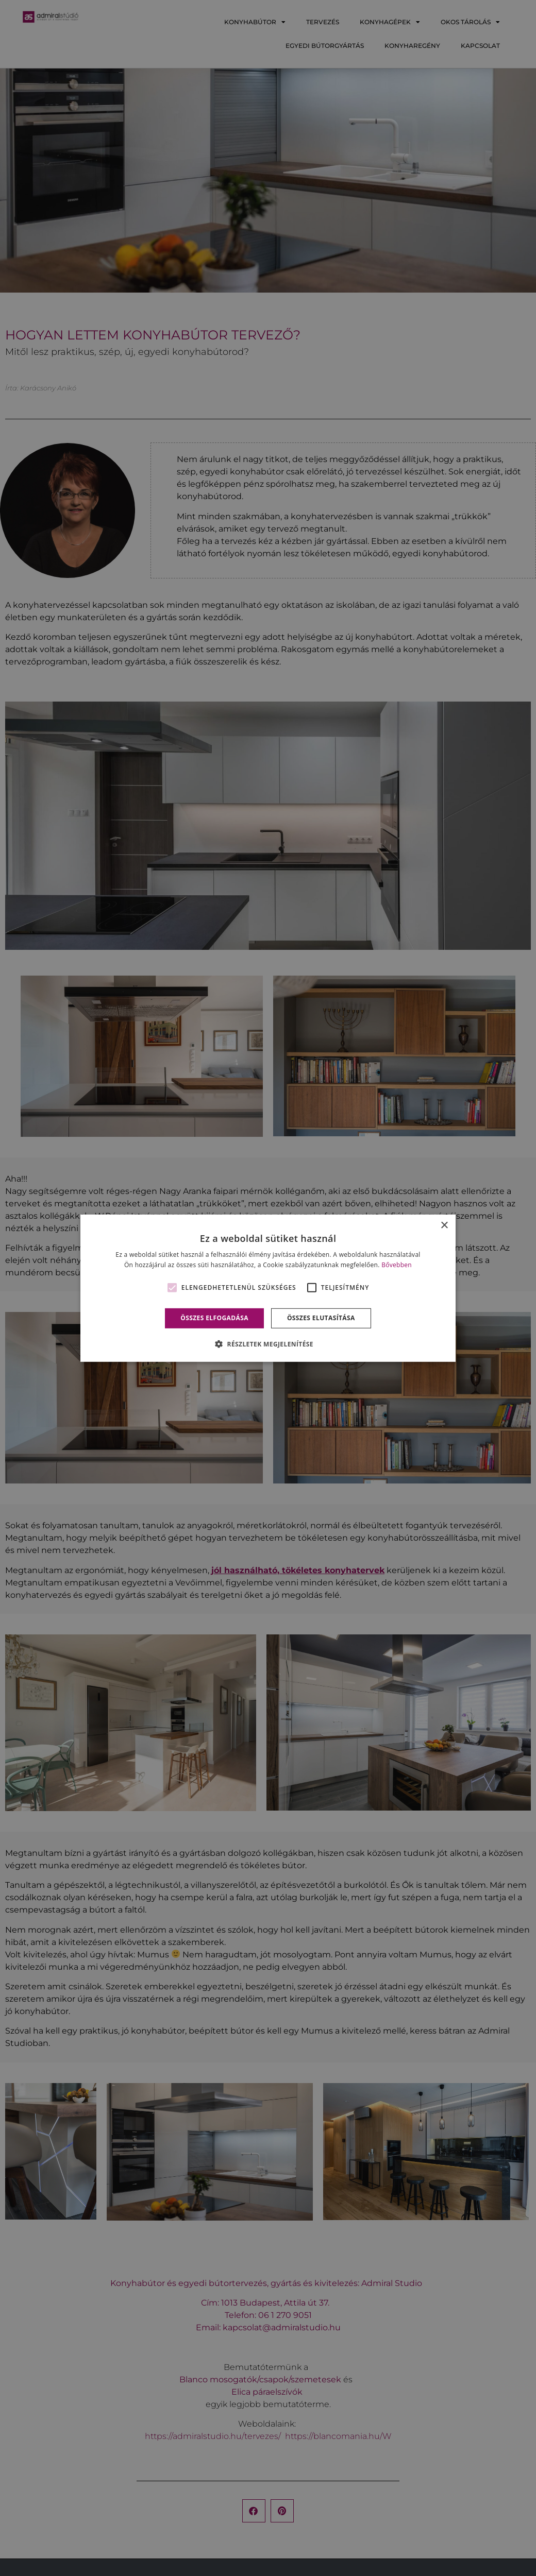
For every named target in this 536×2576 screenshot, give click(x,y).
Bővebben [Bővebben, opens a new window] (396, 1264)
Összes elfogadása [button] (214, 1317)
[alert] (268, 1288)
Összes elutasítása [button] (321, 1317)
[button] (268, 1344)
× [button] (444, 1225)
